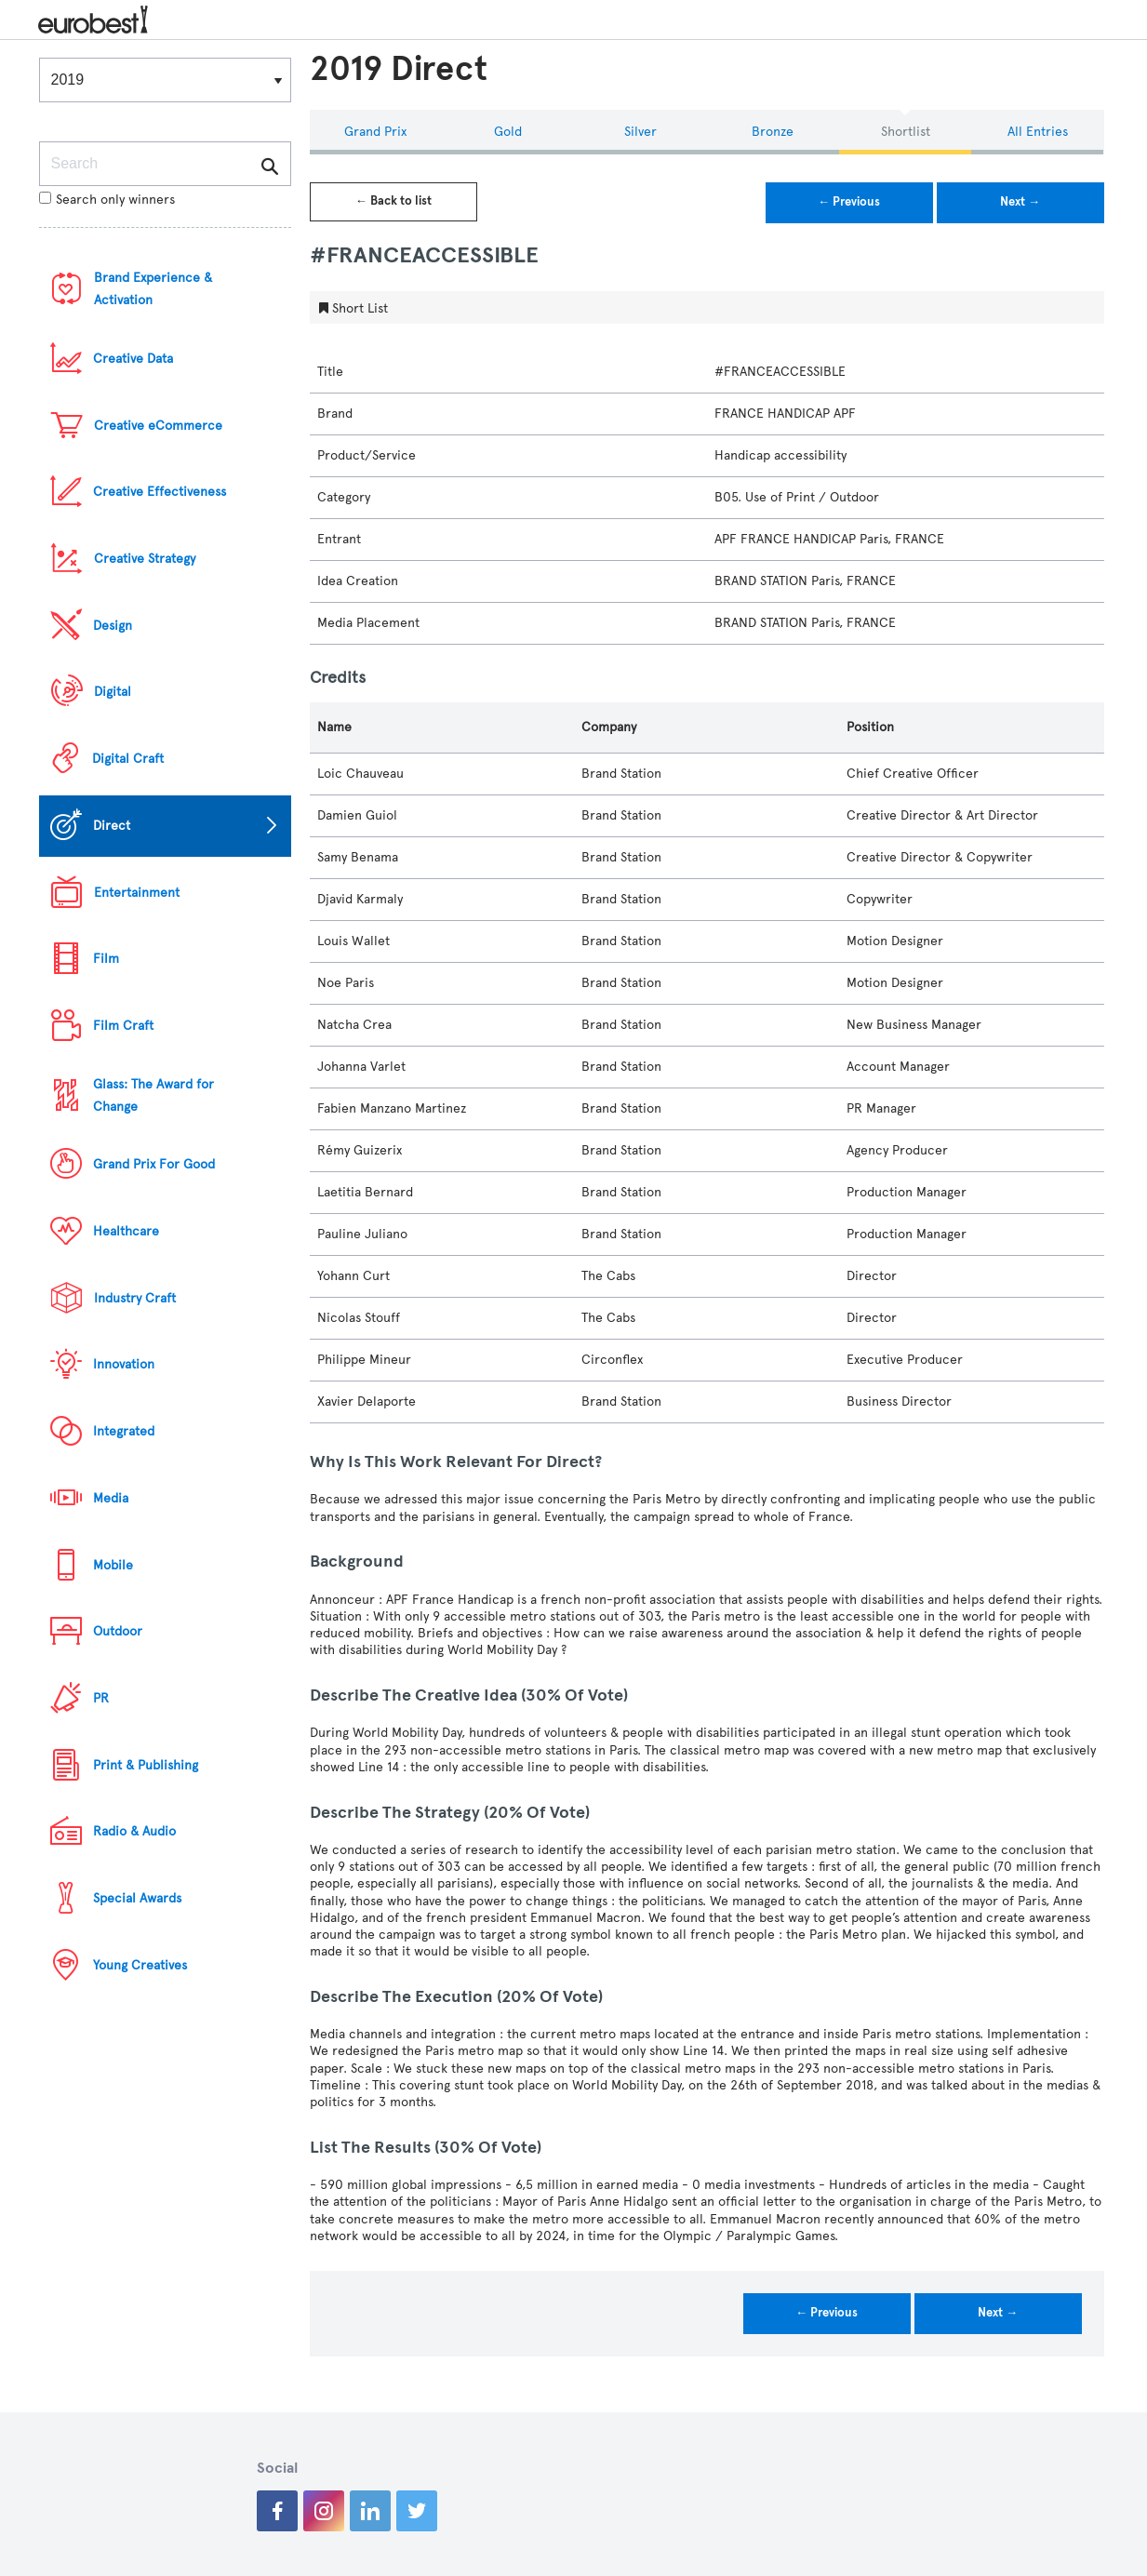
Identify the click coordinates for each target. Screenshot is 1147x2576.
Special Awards (137, 1898)
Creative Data (133, 359)
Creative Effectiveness (159, 492)
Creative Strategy (144, 559)
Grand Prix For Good (154, 1164)
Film (106, 959)
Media (110, 1498)
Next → (1020, 201)
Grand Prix (375, 132)
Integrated (123, 1431)
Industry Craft (135, 1298)
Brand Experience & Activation (153, 289)
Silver (640, 132)
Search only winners (107, 199)
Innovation (123, 1364)
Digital (112, 692)
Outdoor (117, 1631)
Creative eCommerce (158, 426)
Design (112, 626)
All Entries (1037, 132)
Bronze (773, 132)
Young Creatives (140, 1965)
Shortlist (905, 132)
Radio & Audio (134, 1831)
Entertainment (137, 893)
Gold (508, 132)
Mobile (113, 1565)
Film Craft (123, 1026)
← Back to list (393, 201)
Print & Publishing (145, 1765)
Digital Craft (128, 759)
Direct (111, 826)
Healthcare (126, 1231)
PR (101, 1698)
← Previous (849, 201)
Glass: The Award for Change (153, 1095)
